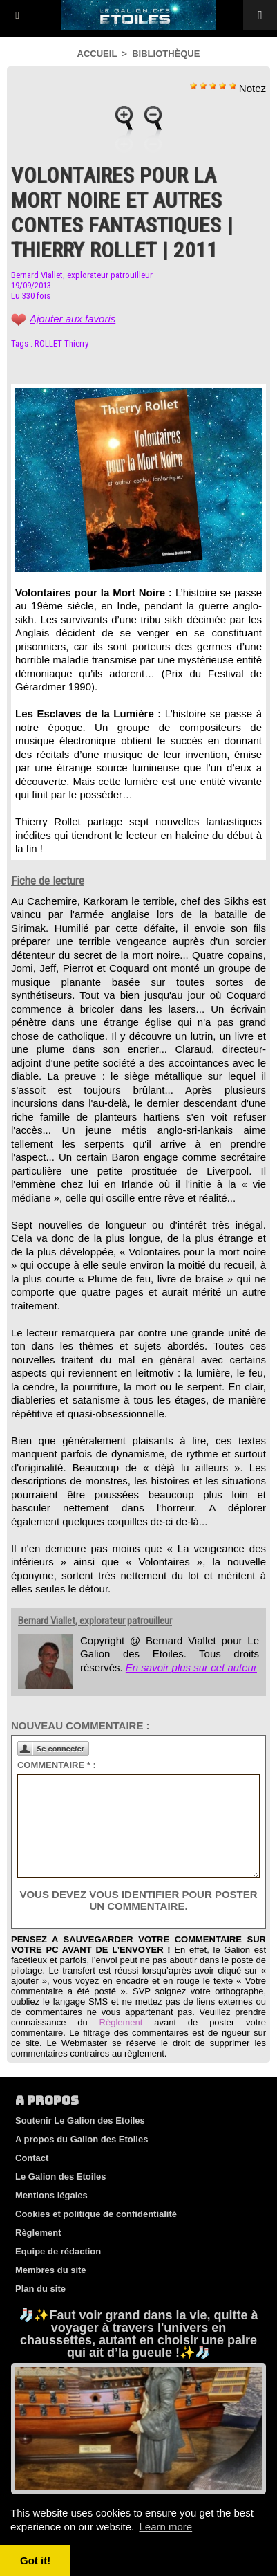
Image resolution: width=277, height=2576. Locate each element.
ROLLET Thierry (61, 343)
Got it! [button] (35, 2560)
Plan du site (40, 2288)
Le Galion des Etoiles (60, 2176)
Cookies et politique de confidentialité (96, 2214)
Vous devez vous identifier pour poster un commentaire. (138, 1900)
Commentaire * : (56, 1765)
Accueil (97, 53)
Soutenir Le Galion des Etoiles (80, 2120)
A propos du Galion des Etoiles (81, 2139)
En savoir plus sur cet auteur (191, 1667)
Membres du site (50, 2270)
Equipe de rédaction (58, 2251)
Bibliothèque (166, 53)
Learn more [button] (165, 2526)
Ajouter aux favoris (72, 318)
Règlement (121, 2022)
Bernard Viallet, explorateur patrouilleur (82, 275)
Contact (31, 2158)
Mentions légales (51, 2195)
